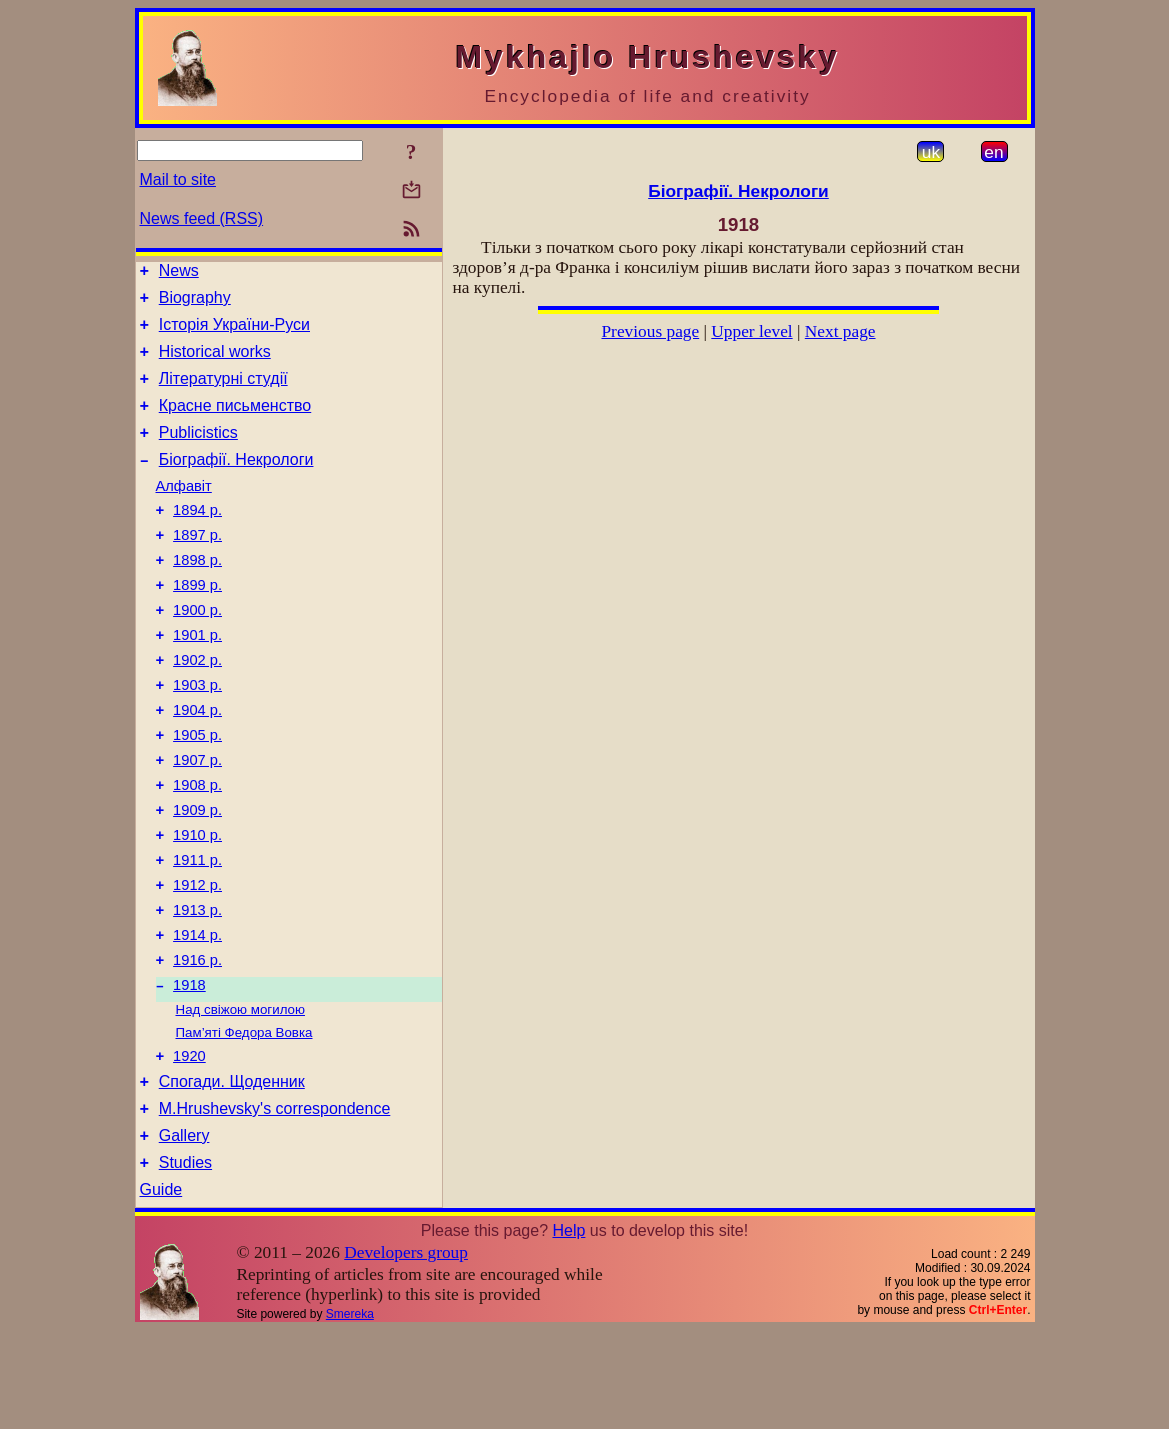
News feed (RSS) (202, 218)
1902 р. (197, 705)
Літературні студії (223, 393)
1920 (189, 1143)
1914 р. (197, 1013)
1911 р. (197, 929)
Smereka (350, 1413)
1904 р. (197, 761)
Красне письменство (235, 423)
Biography (195, 303)
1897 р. (197, 565)
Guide (161, 1288)
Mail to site (178, 179)
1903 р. (197, 733)
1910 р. (197, 901)
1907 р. (197, 817)
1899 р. (197, 621)
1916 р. (197, 1041)
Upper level (751, 331)
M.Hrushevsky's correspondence (275, 1201)
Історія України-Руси (234, 333)
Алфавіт (184, 510)
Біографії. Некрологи (236, 483)
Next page (840, 331)
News (179, 273)
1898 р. (197, 593)
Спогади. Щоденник (232, 1171)
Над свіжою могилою (240, 1093)
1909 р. (197, 873)
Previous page (650, 331)
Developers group (406, 1351)
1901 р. (197, 677)
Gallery (184, 1231)
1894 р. (197, 537)
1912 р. (197, 957)
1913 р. (197, 985)
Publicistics (198, 453)
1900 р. (197, 649)
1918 (189, 1069)
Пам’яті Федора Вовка (244, 1116)
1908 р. (197, 845)
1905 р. (197, 789)
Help (568, 1329)
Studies (185, 1261)
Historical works (215, 363)
